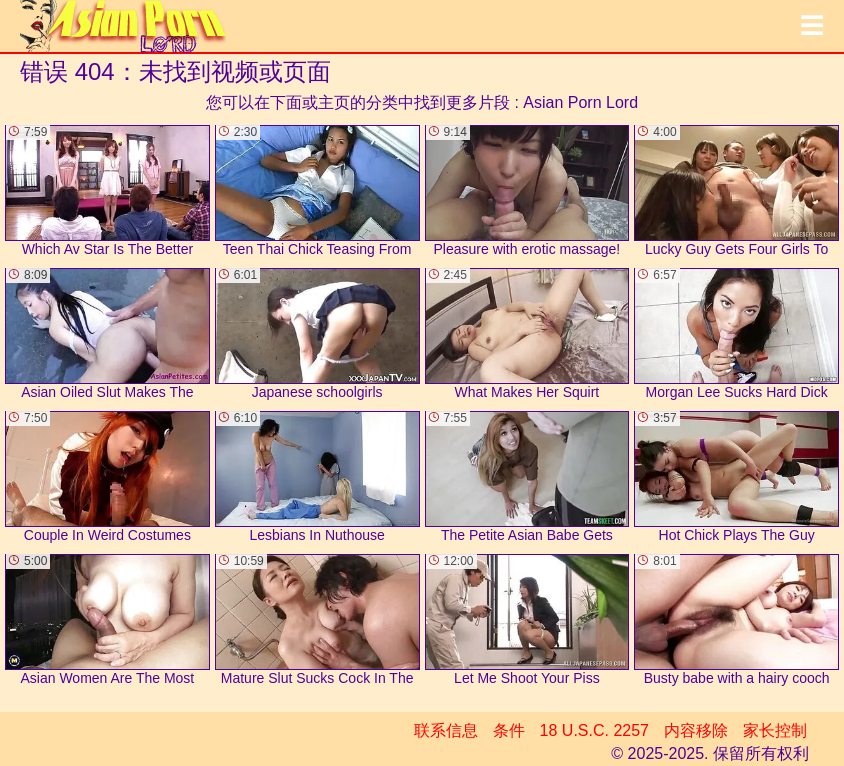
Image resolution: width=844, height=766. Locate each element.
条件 (509, 730)
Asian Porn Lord (580, 102)
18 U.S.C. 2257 (594, 730)
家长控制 (775, 730)
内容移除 (696, 730)
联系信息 (446, 730)
